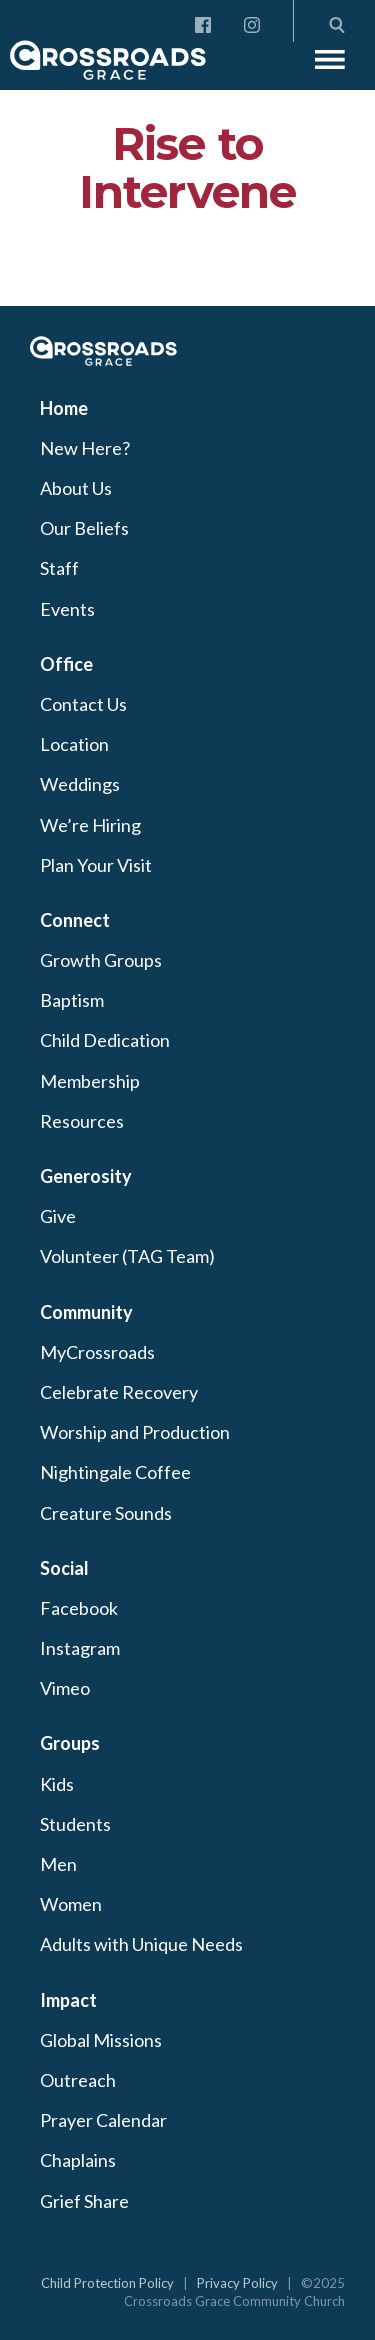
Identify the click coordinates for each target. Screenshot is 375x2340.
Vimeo (65, 1688)
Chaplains (78, 2160)
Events (67, 609)
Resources (82, 1121)
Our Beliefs (84, 528)
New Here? (85, 448)
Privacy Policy (237, 2283)
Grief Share (84, 2201)
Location (74, 744)
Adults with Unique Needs (141, 1944)
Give (58, 1216)
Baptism (72, 1000)
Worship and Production (135, 1432)
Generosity (86, 1176)
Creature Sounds (106, 1513)
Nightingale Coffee (115, 1472)
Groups (70, 1743)
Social (64, 1568)
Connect (75, 920)
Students (75, 1824)
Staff (59, 568)
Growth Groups (101, 960)
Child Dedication (105, 1040)
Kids (57, 1784)
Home (64, 408)
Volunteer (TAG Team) (127, 1256)
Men (58, 1864)
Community (86, 1312)
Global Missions (101, 2040)
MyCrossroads (97, 1352)
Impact (68, 2000)
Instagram (80, 1648)
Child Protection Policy (107, 2283)
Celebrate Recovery (119, 1392)
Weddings (80, 784)
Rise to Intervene (187, 167)
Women (71, 1904)
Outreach (78, 2080)
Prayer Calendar (103, 2120)
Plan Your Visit (96, 865)
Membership (90, 1081)
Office (66, 664)
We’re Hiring (90, 825)
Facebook (79, 1608)
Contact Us (83, 704)
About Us (76, 488)
